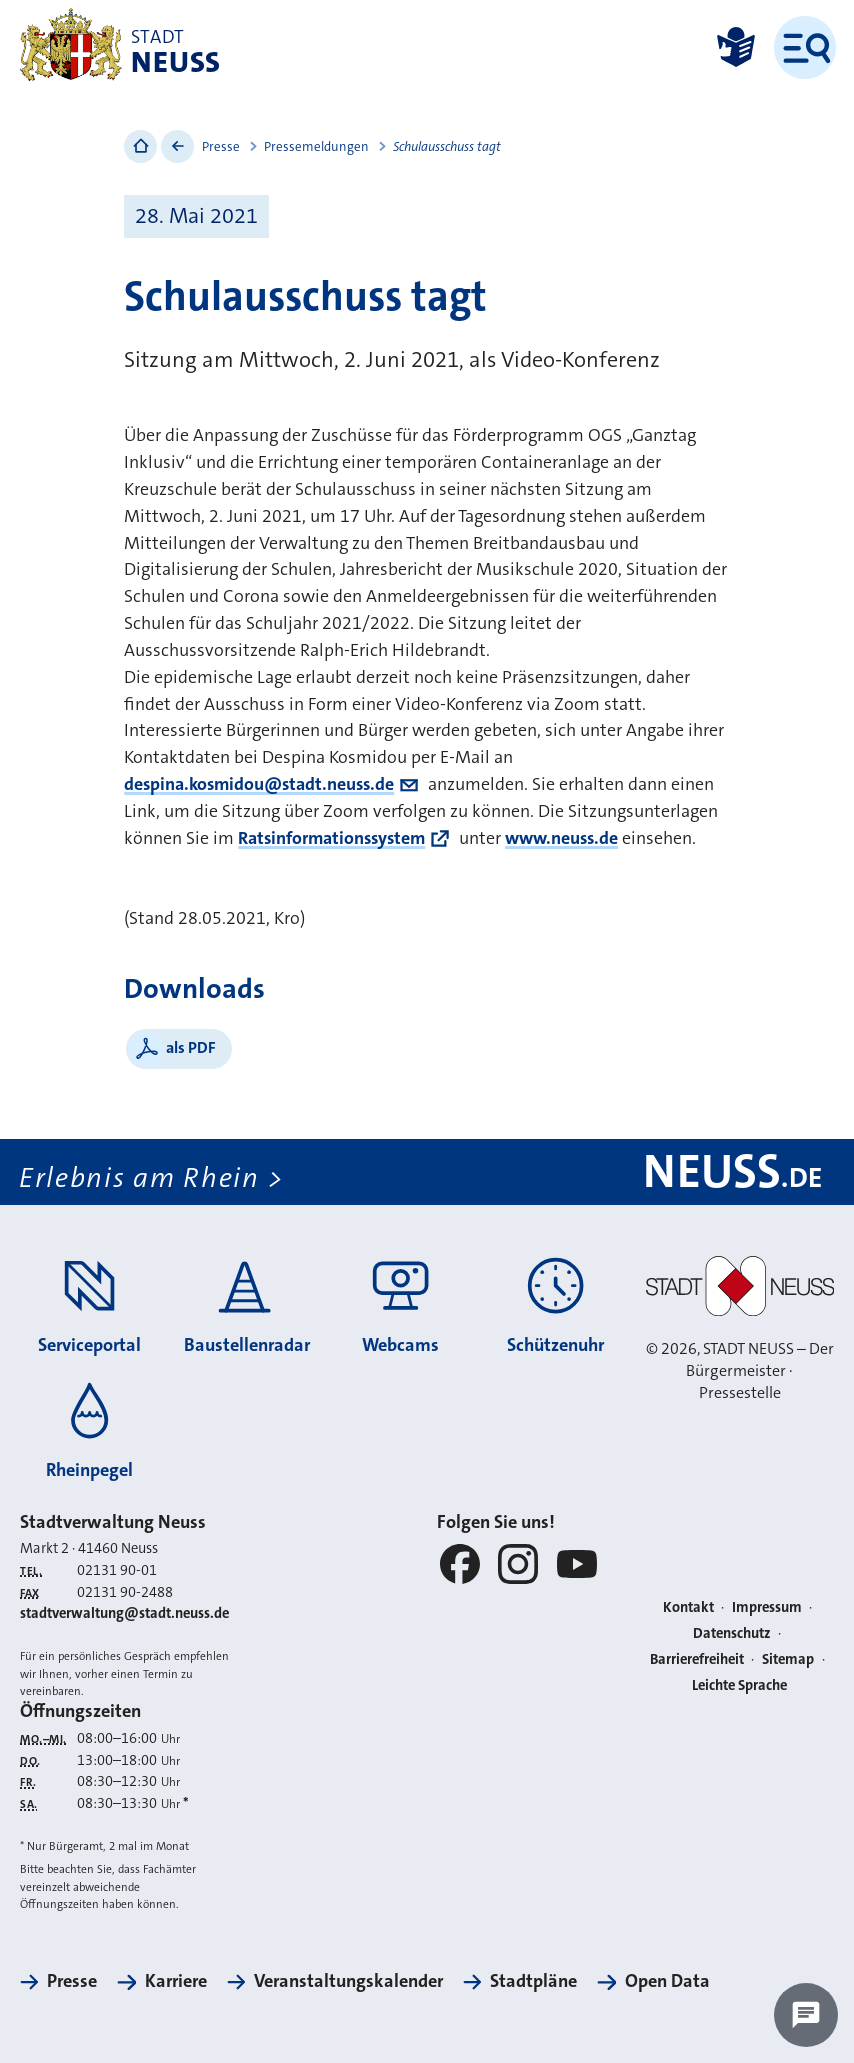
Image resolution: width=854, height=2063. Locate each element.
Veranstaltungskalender (348, 1981)
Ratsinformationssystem (331, 838)
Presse (221, 146)
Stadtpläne (533, 1981)
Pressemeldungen (316, 146)
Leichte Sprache (739, 1685)
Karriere (176, 1981)
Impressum (767, 1607)
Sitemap (788, 1659)
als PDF (191, 1047)
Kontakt (688, 1607)
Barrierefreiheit (697, 1659)
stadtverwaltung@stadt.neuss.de (124, 1613)
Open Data (667, 1981)
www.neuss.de (561, 838)
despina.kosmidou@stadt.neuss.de (259, 784)
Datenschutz (732, 1633)
